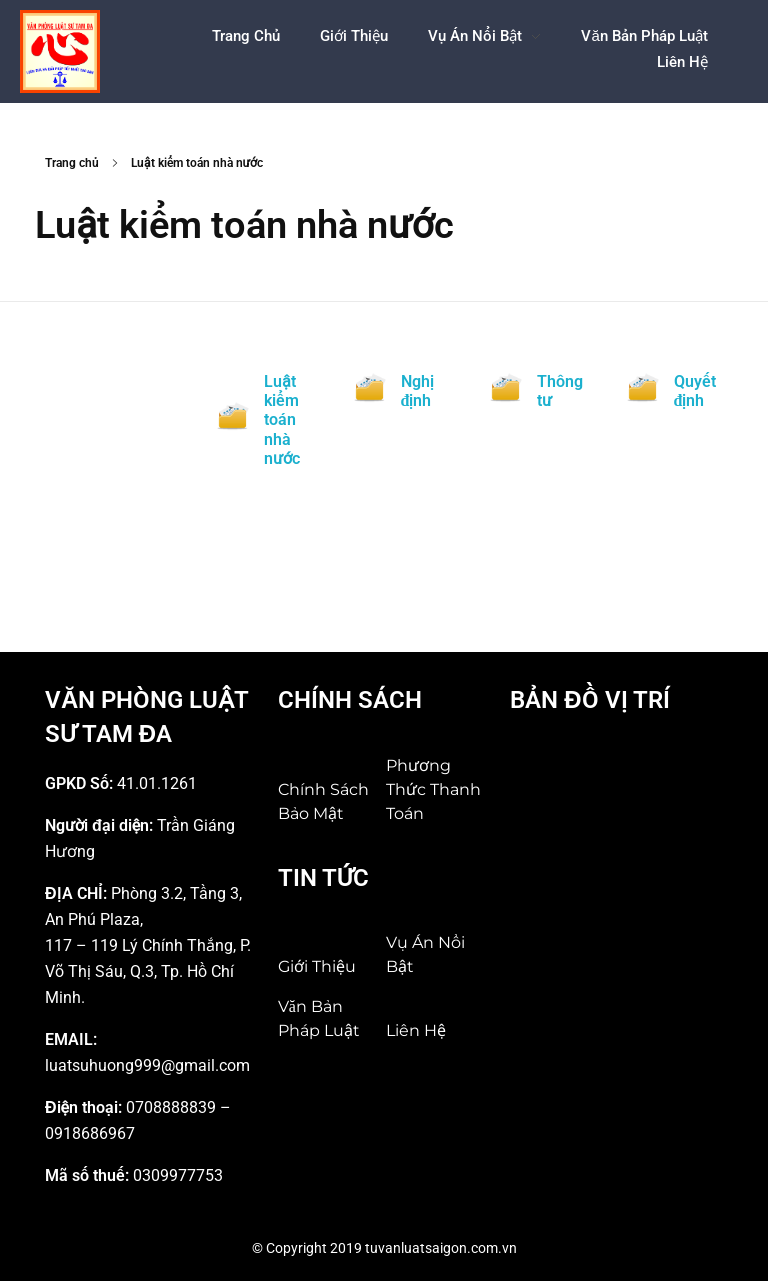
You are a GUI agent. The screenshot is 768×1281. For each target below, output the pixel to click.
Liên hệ (416, 1030)
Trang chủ (72, 163)
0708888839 (171, 1107)
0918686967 (90, 1133)
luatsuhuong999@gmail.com (147, 1065)
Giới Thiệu (317, 966)
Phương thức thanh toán (433, 789)
